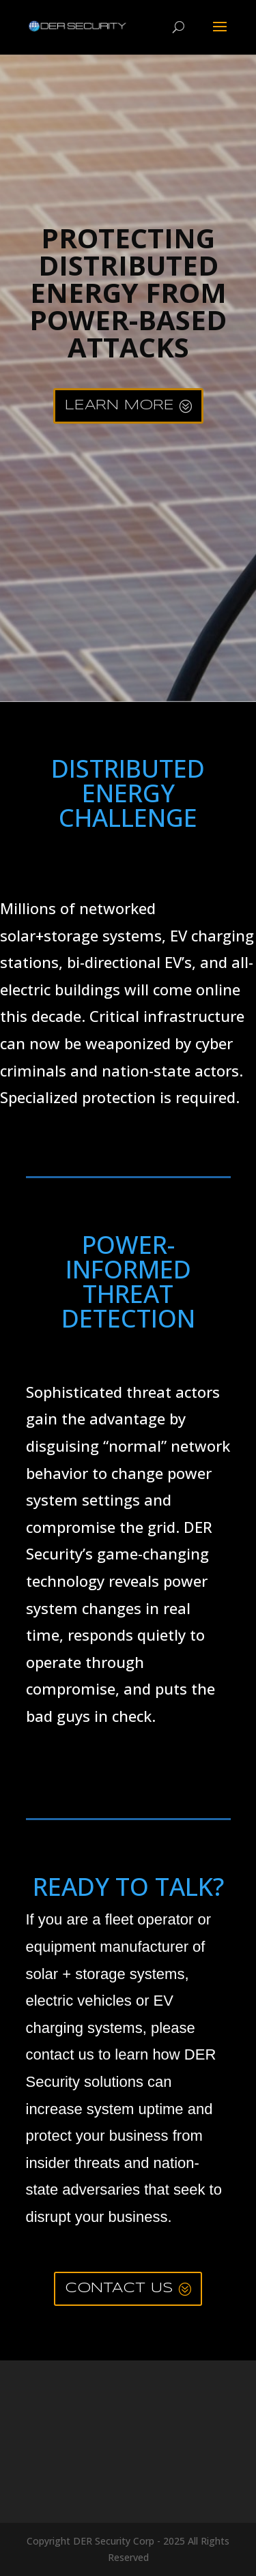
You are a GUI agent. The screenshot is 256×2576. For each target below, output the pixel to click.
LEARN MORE (119, 405)
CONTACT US (119, 2288)
